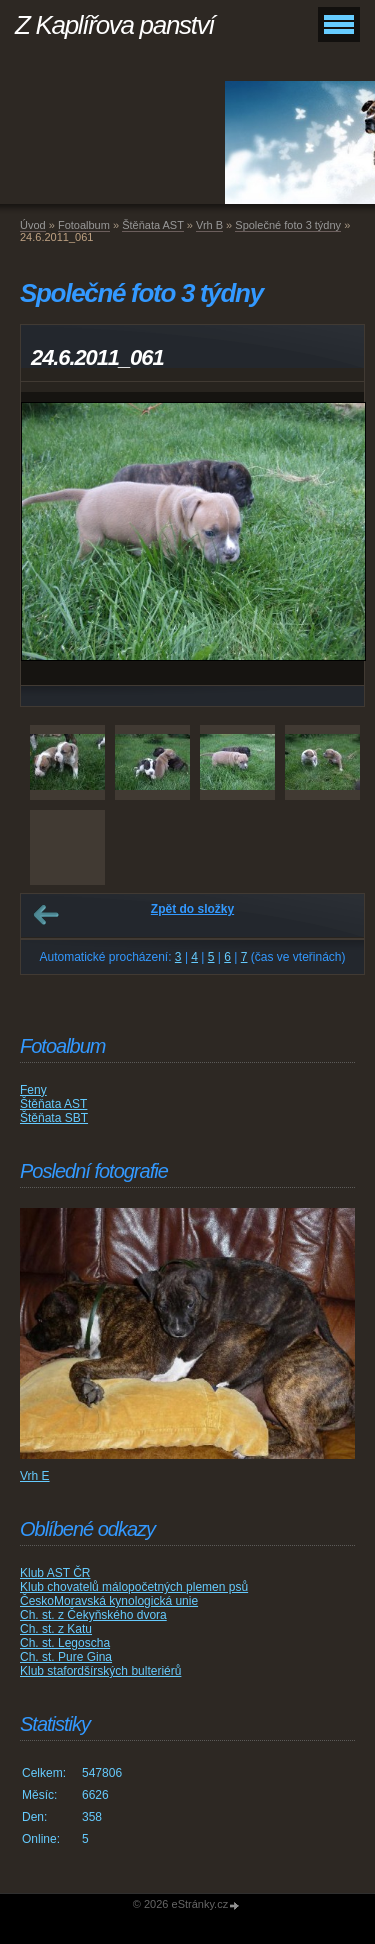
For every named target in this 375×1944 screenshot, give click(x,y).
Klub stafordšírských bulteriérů (100, 1671)
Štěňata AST (153, 225)
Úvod (33, 225)
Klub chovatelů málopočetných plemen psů (134, 1587)
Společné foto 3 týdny (288, 225)
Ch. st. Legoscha (65, 1643)
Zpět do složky (192, 909)
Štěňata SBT (54, 1118)
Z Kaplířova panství (114, 25)
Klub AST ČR (55, 1573)
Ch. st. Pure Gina (66, 1657)
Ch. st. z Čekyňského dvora (93, 1615)
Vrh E (35, 1476)
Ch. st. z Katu (56, 1629)
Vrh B (209, 225)
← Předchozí (46, 915)
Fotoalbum (84, 225)
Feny (33, 1090)
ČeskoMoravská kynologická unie (109, 1601)
